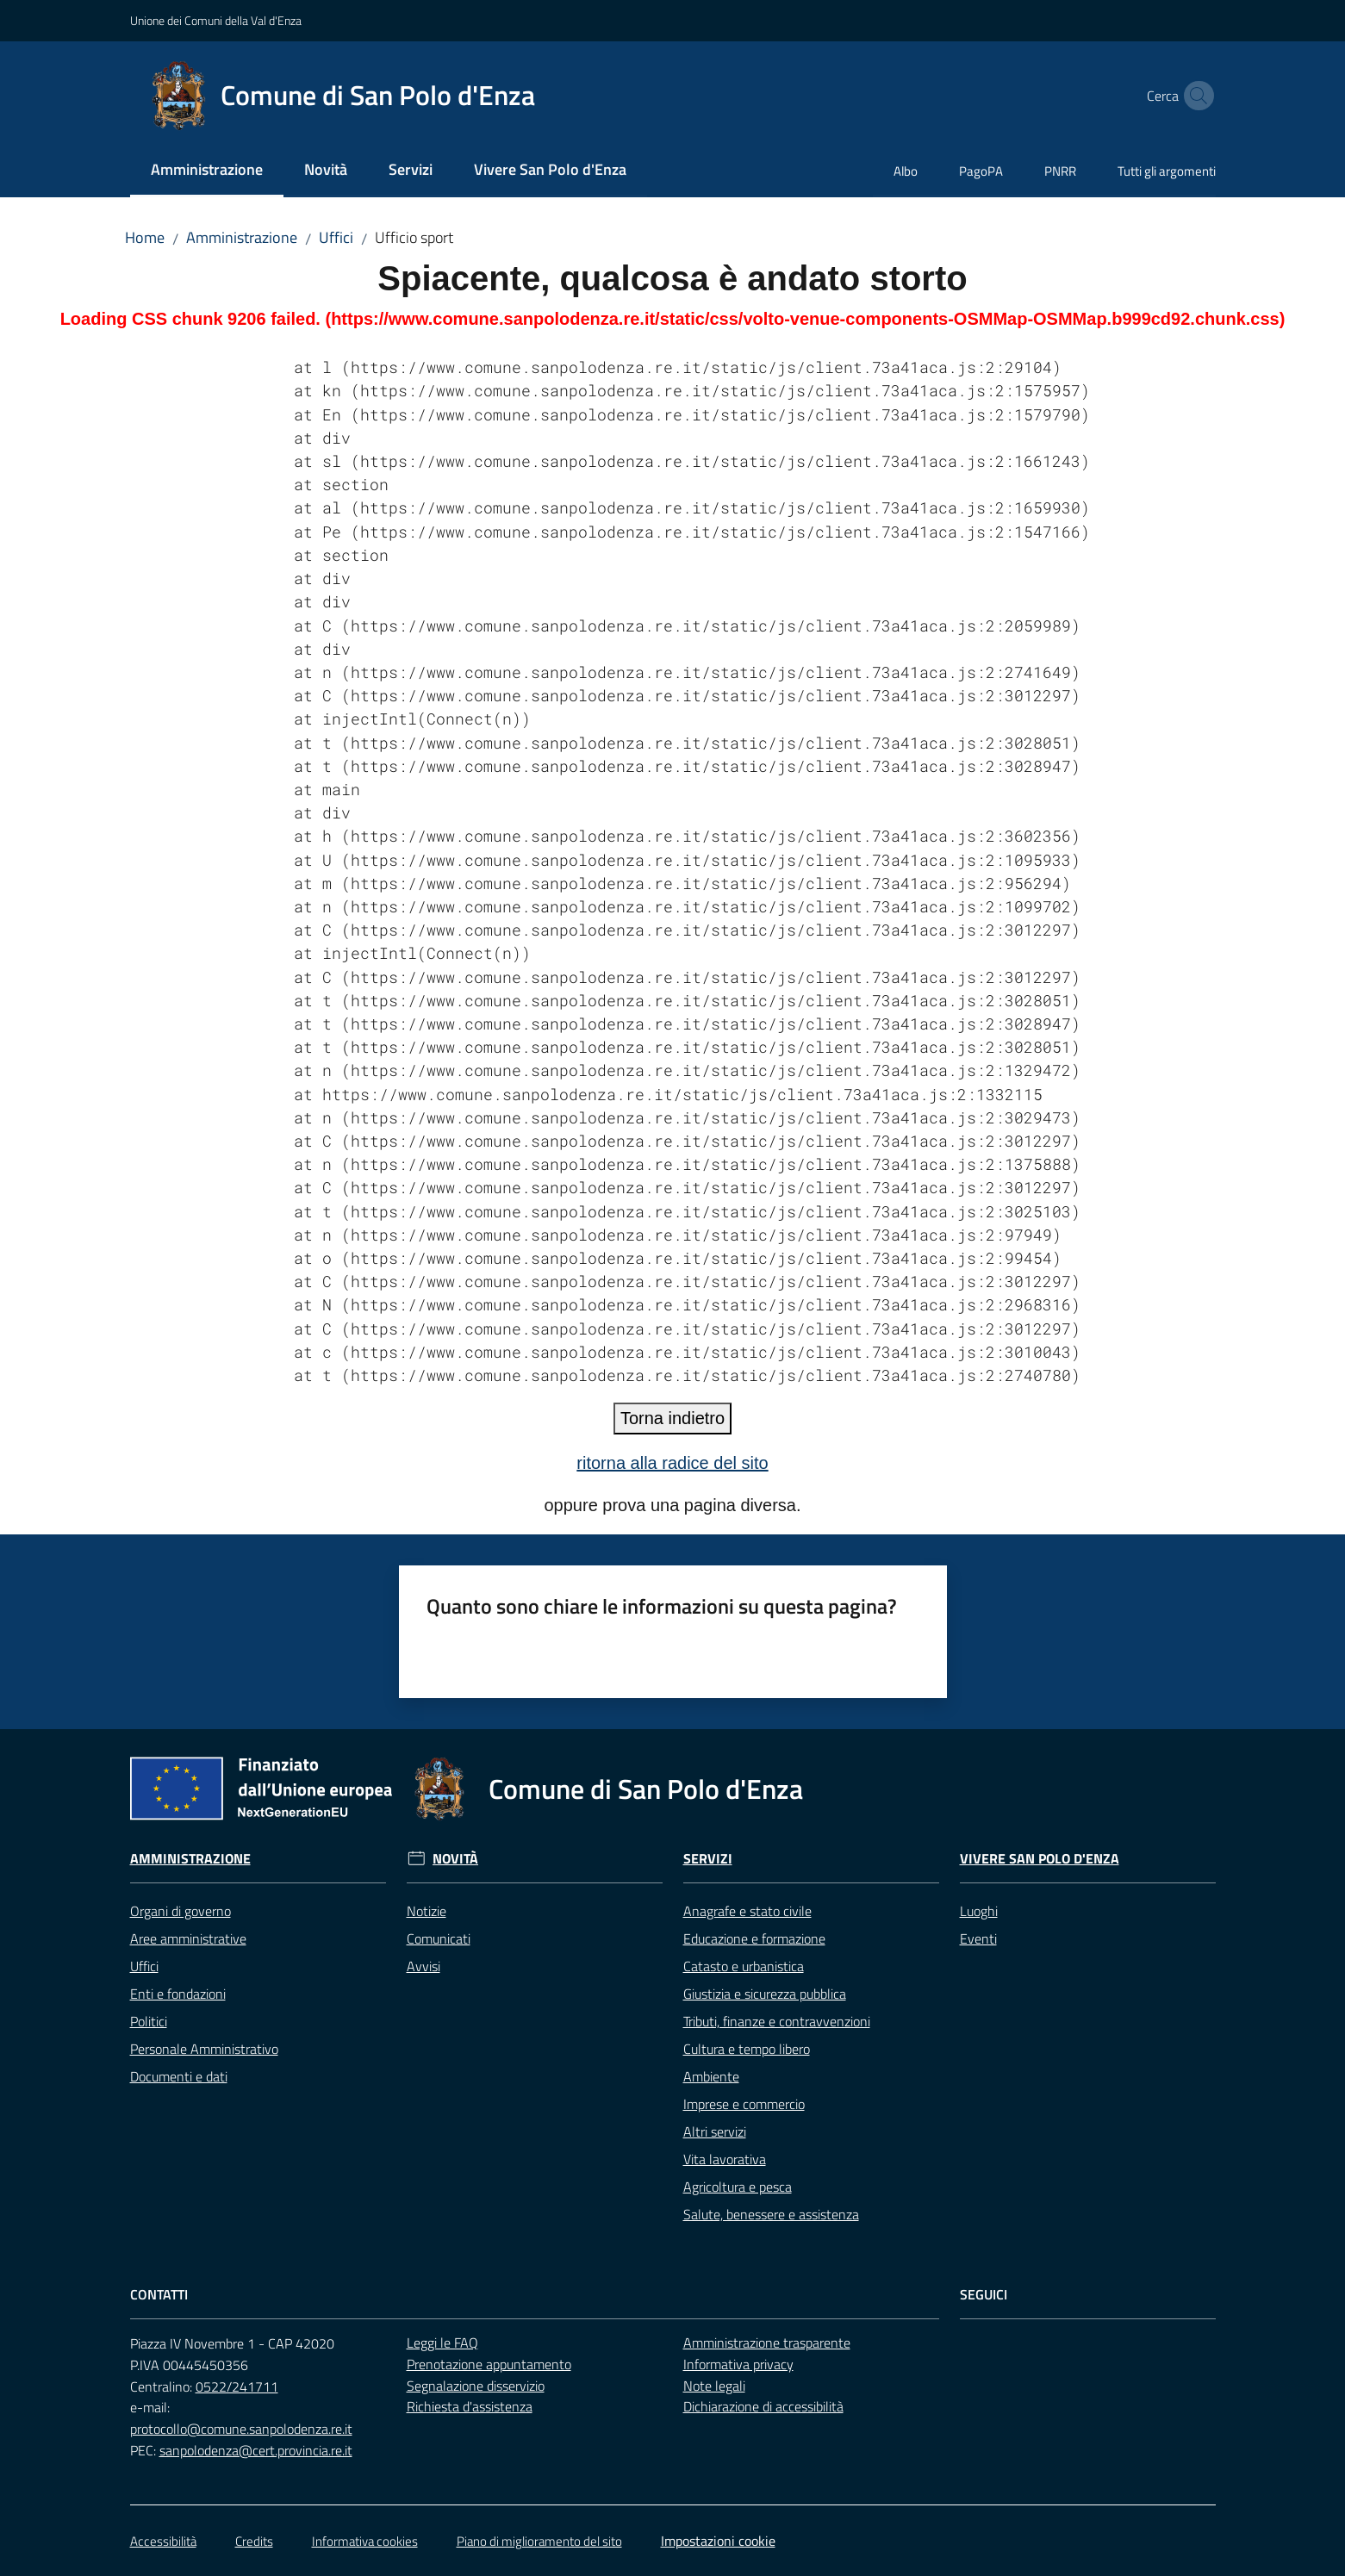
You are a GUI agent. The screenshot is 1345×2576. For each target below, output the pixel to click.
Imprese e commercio (744, 2104)
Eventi (978, 1938)
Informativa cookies (365, 2541)
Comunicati (438, 1938)
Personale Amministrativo (204, 2048)
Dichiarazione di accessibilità (763, 2406)
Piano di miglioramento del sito (539, 2541)
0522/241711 (237, 2386)
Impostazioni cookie (718, 2540)
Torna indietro (672, 1418)
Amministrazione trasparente (766, 2342)
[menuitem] (206, 171)
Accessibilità (163, 2541)
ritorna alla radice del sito (672, 1462)
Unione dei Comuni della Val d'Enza (216, 20)
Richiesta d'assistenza (469, 2406)
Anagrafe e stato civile (747, 1911)
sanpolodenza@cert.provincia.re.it (255, 2450)
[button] (1195, 95)
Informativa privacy (738, 2364)
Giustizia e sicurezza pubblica (764, 1993)
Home (145, 237)
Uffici (336, 237)
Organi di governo (180, 1911)
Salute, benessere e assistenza (771, 2214)
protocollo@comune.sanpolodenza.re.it (241, 2428)
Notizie (426, 1911)
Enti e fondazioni (178, 1993)
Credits (254, 2541)
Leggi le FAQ (442, 2342)
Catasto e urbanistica (743, 1966)
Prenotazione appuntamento (489, 2364)
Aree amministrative (188, 1938)
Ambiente (711, 2076)
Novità (455, 1859)
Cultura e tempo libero (746, 2048)
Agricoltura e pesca (737, 2186)
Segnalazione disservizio (476, 2385)
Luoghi (979, 1911)
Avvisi (423, 1966)
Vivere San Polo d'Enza (1039, 1859)
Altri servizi (714, 2131)
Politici (148, 2021)
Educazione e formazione (754, 1938)
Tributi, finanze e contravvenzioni (776, 2021)
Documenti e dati (178, 2076)
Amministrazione (241, 237)
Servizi (707, 1859)
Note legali (714, 2385)
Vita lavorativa (724, 2159)
